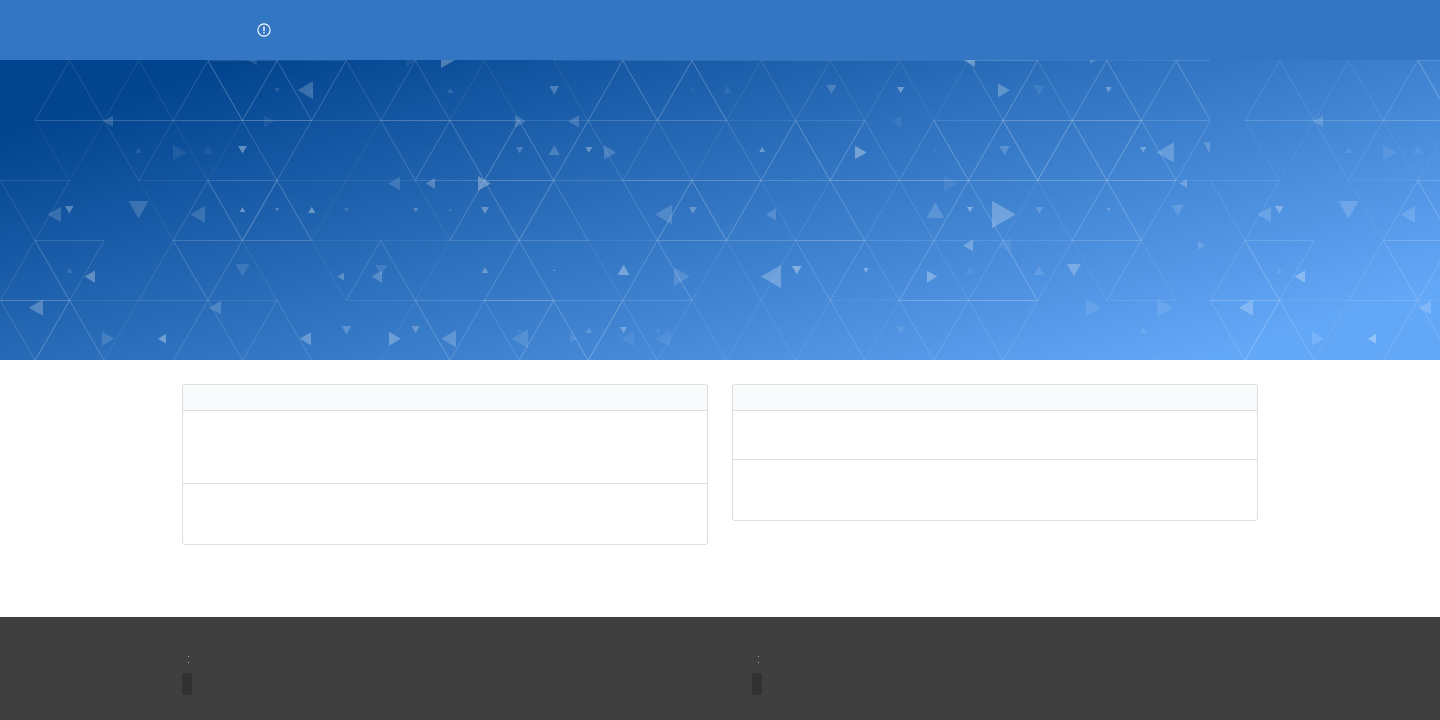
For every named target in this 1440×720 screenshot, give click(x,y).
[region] (445, 464)
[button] (264, 30)
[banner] (720, 210)
